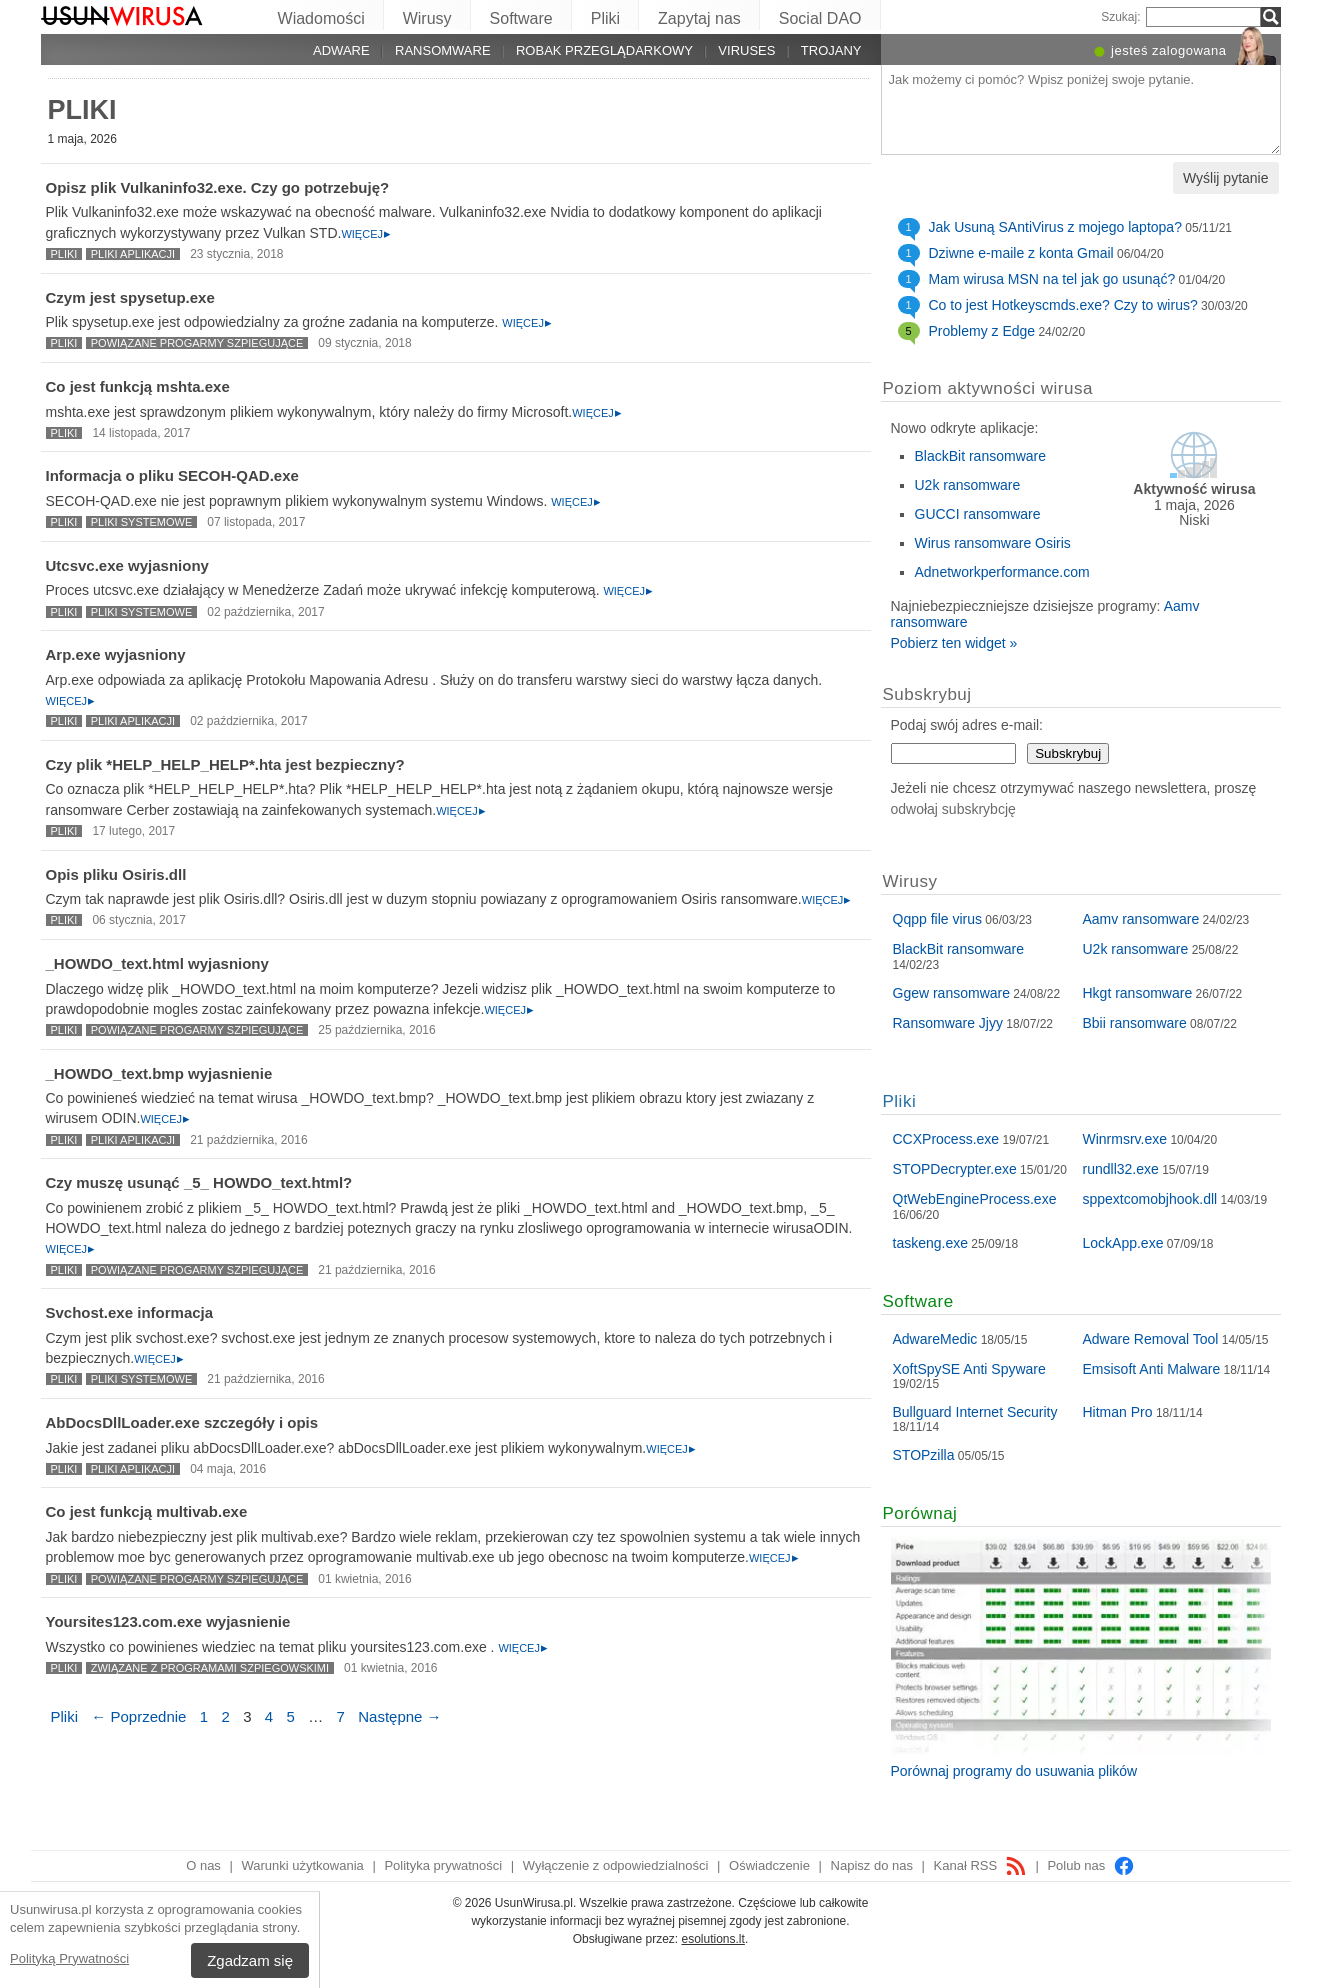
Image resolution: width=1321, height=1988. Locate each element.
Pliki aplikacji (133, 254)
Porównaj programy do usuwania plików (1014, 1771)
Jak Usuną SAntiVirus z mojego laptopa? (1055, 227)
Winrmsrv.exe (1125, 1139)
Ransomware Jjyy (948, 1023)
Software (521, 18)
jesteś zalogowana (1168, 50)
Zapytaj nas (699, 18)
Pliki (605, 18)
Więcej (362, 234)
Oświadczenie (769, 1865)
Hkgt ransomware (1138, 993)
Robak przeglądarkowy (604, 50)
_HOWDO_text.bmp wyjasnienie (159, 1073)
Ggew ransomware (952, 993)
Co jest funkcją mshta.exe (138, 386)
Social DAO (820, 18)
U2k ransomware (968, 485)
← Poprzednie (138, 1716)
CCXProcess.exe (946, 1139)
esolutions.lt (713, 1939)
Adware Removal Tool (1151, 1339)
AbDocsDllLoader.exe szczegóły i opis (182, 1422)
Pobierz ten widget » (954, 643)
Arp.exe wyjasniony (116, 654)
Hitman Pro (1118, 1412)
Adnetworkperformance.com (1002, 572)
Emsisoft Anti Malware (1152, 1369)
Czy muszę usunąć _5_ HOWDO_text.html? (199, 1182)
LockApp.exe (1123, 1243)
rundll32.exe (1121, 1169)
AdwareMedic (935, 1339)
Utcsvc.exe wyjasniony (127, 565)
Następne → (399, 1716)
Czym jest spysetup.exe (130, 297)
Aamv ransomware (1141, 919)
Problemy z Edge (982, 331)
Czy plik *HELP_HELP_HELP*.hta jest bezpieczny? (225, 764)
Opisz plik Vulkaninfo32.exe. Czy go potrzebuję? (218, 187)
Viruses (746, 50)
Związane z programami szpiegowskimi (210, 1668)
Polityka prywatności (443, 1865)
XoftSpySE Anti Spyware (969, 1369)
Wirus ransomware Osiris (993, 543)
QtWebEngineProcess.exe (975, 1199)
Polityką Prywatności (69, 1958)
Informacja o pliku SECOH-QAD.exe (172, 475)
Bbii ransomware (1135, 1023)
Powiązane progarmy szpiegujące (197, 343)
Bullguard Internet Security (975, 1412)
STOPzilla (924, 1455)
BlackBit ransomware (981, 456)
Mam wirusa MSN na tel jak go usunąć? (1052, 279)
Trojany (831, 50)
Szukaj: (1120, 17)
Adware (341, 50)
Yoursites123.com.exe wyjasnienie (168, 1621)
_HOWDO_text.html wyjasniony (157, 963)
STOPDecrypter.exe (955, 1169)
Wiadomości (321, 18)
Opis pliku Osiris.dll (116, 874)
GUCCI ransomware (978, 514)
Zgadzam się (250, 1960)
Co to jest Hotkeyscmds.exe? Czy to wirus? (1063, 305)
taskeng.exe (931, 1243)
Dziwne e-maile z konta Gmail (1021, 253)
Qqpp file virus (937, 919)
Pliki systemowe (141, 522)
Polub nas (1090, 1865)
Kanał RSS (980, 1865)
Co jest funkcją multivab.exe (147, 1511)
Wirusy (427, 18)
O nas (203, 1865)
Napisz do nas (872, 1865)
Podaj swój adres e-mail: (967, 725)
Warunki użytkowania (302, 1865)
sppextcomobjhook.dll (1150, 1199)
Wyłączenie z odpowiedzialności (616, 1865)
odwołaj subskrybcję (953, 809)
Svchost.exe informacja (130, 1312)
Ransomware (443, 50)
